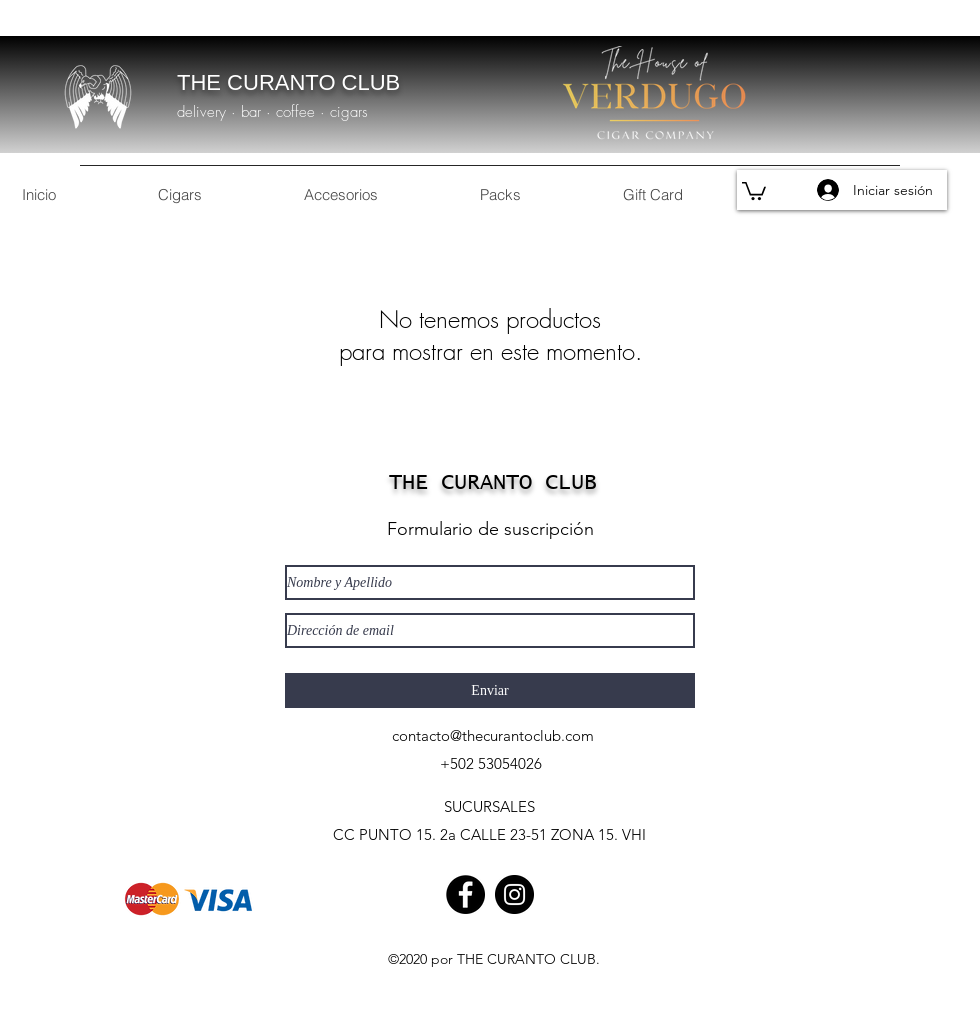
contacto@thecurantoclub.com (493, 735)
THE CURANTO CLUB (288, 82)
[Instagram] (514, 894)
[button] (754, 190)
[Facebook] (465, 894)
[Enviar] (490, 690)
